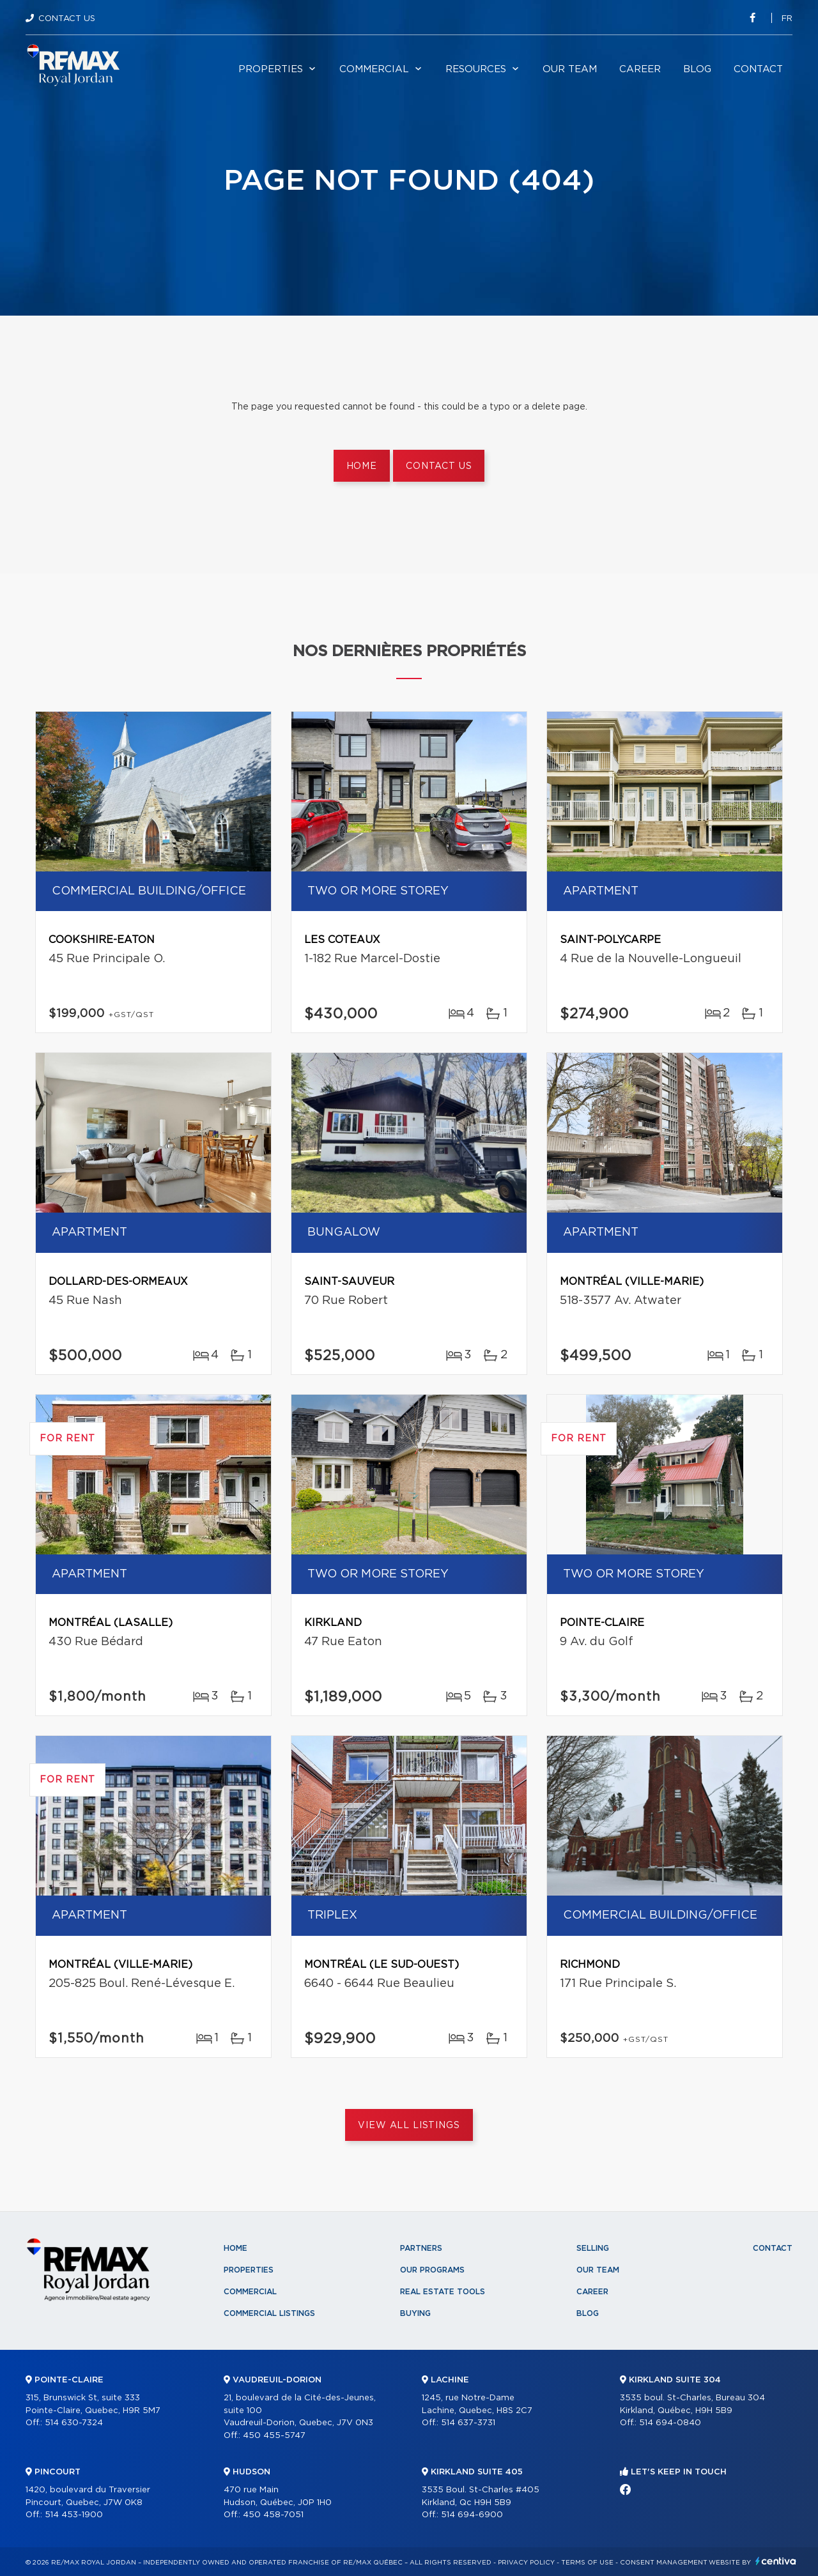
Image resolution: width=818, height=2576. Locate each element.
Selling (592, 2248)
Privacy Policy (526, 2562)
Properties (270, 69)
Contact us (439, 466)
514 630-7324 (74, 2423)
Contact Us (66, 19)
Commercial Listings (269, 2313)
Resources (475, 69)
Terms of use (587, 2562)
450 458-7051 (273, 2515)
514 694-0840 (670, 2423)
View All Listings (408, 2125)
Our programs (432, 2270)
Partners (421, 2248)
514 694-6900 (472, 2515)
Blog (697, 69)
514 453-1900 (74, 2515)
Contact (758, 69)
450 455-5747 (274, 2436)
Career (640, 69)
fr (787, 19)
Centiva (775, 2561)
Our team (570, 69)
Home (361, 466)
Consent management (663, 2562)
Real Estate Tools (442, 2292)
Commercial (374, 69)
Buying (415, 2313)
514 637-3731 (468, 2423)
